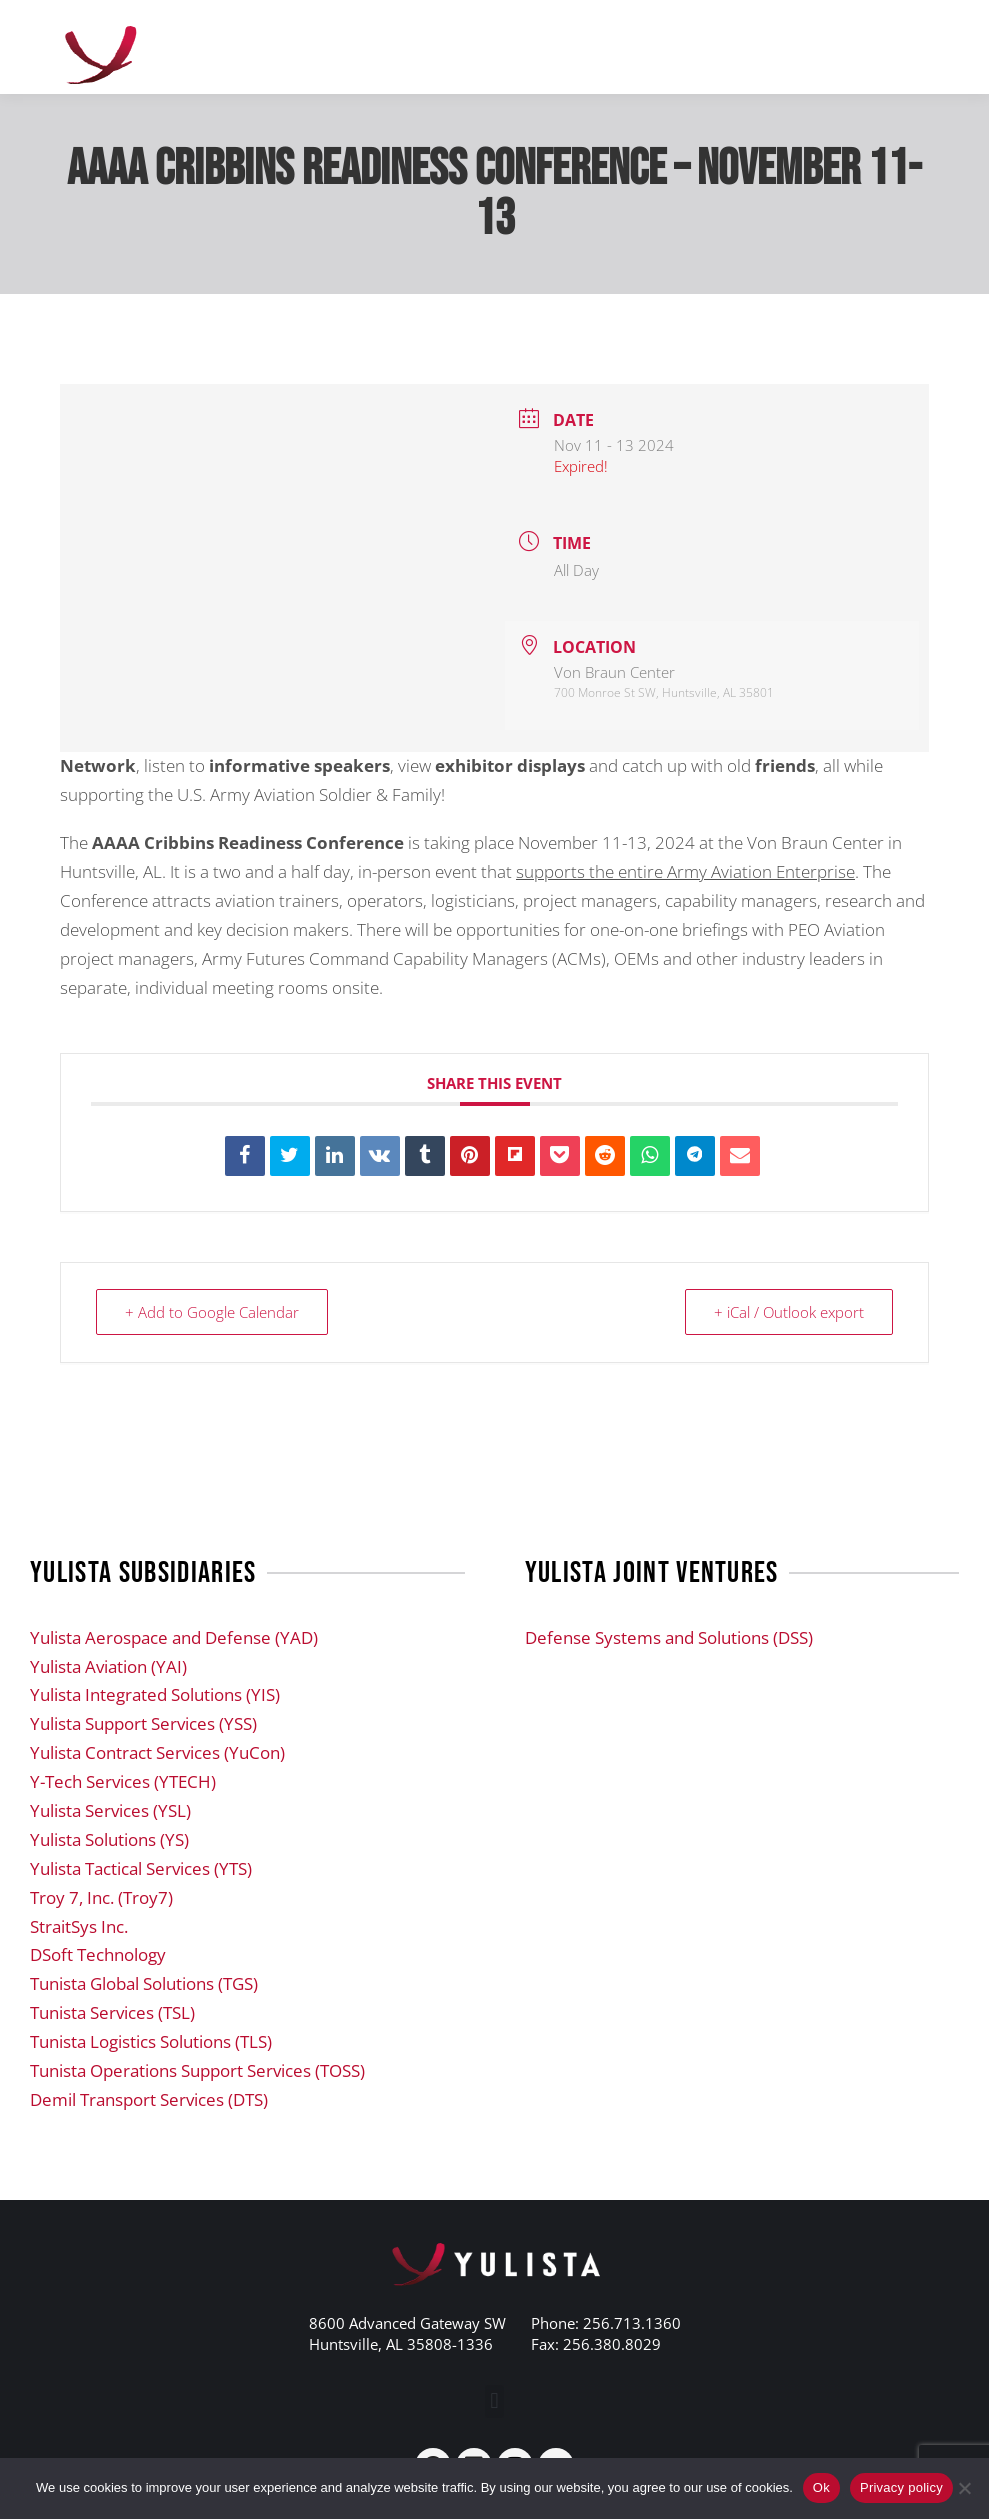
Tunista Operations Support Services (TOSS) (197, 2070)
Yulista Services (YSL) (110, 1810)
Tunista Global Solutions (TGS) (144, 1983)
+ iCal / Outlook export (789, 1312)
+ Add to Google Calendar (212, 1312)
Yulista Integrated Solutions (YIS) (155, 1694)
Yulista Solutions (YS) (109, 1839)
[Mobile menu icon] (919, 47)
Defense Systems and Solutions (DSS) (669, 1637)
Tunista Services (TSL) (112, 2012)
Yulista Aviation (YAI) (108, 1666)
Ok (821, 2487)
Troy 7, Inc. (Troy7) (101, 1897)
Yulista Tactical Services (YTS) (141, 1868)
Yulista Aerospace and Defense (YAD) (174, 1637)
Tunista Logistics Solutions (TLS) (151, 2041)
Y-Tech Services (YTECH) (123, 1781)
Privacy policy (901, 2487)
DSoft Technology (98, 1954)
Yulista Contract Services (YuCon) (157, 1752)
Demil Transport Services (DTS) (149, 2099)
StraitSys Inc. (79, 1926)
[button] (494, 2401)
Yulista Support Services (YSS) (143, 1723)
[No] (964, 2488)
